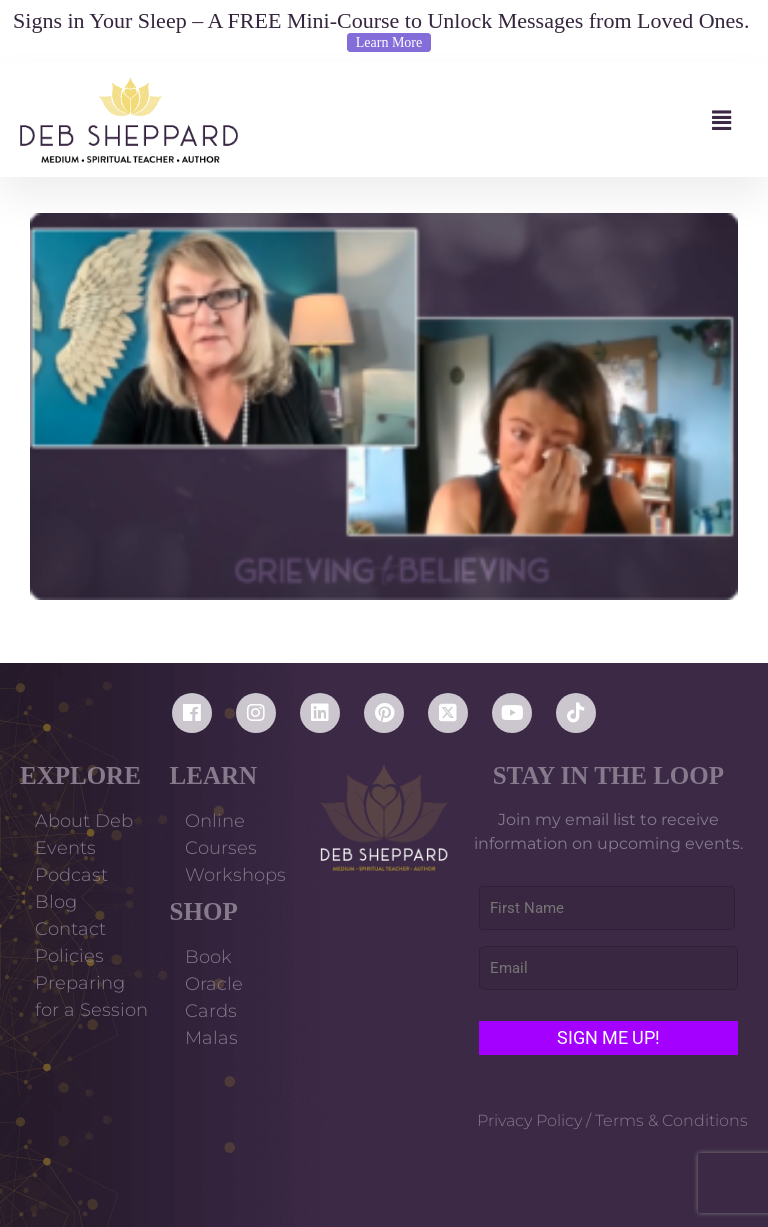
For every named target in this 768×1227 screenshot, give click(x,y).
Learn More (389, 42)
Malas (211, 1038)
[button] (493, 120)
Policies (69, 956)
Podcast (71, 875)
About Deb (84, 821)
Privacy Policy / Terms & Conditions (612, 1120)
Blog (56, 902)
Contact (70, 929)
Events (65, 848)
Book (208, 957)
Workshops (235, 875)
